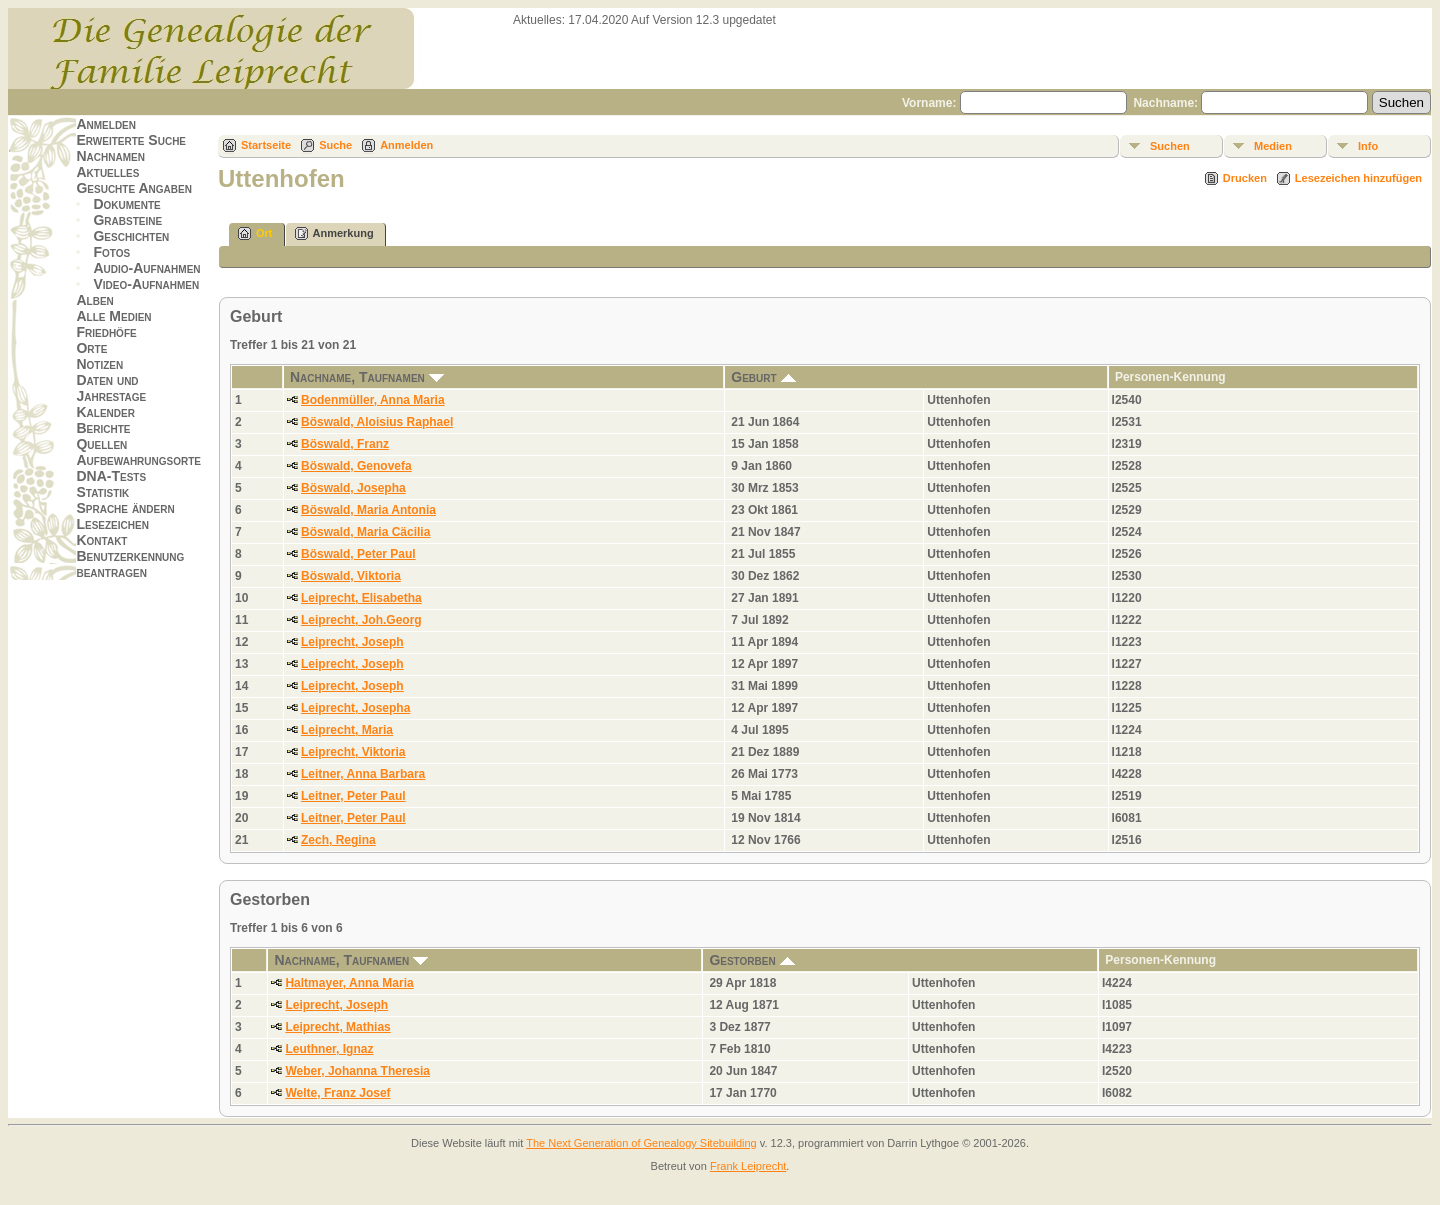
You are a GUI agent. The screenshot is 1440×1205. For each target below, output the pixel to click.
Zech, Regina (338, 840)
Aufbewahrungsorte (138, 460)
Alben (94, 300)
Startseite (266, 145)
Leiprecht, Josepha (355, 708)
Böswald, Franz (345, 444)
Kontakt (101, 540)
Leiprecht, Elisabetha (361, 598)
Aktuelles (107, 172)
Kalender (105, 412)
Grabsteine (127, 220)
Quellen (101, 444)
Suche (335, 145)
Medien (1273, 146)
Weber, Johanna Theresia (357, 1071)
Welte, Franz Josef (337, 1093)
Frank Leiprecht (748, 1166)
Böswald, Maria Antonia (368, 510)
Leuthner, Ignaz (329, 1049)
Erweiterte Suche (131, 140)
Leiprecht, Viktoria (353, 752)
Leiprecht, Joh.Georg (361, 620)
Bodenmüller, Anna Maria (373, 400)
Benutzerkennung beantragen (130, 564)
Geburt (763, 377)
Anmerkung (334, 233)
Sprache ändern (125, 508)
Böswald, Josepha (353, 488)
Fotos (111, 252)
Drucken (1245, 178)
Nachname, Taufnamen (367, 377)
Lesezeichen (112, 524)
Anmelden (106, 124)
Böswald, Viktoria (351, 576)
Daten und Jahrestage (111, 388)
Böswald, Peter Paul (358, 554)
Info (1368, 146)
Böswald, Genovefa (356, 466)
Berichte (103, 428)
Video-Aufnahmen (146, 284)
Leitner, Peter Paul (353, 796)
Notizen (99, 364)
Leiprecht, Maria (347, 730)
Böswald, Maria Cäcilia (365, 532)
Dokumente (126, 204)
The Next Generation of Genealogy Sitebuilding (641, 1143)
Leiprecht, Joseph (352, 642)
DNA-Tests (111, 476)
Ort (255, 233)
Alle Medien (113, 316)
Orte (91, 348)
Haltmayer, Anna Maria (349, 983)
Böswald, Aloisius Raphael (377, 422)
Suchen (1170, 146)
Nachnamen (110, 156)
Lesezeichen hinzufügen (1358, 178)
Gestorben (751, 960)
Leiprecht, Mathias (337, 1027)
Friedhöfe (106, 332)
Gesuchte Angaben (134, 188)
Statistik (102, 492)
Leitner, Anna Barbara (363, 774)
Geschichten (131, 236)
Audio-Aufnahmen (146, 268)
